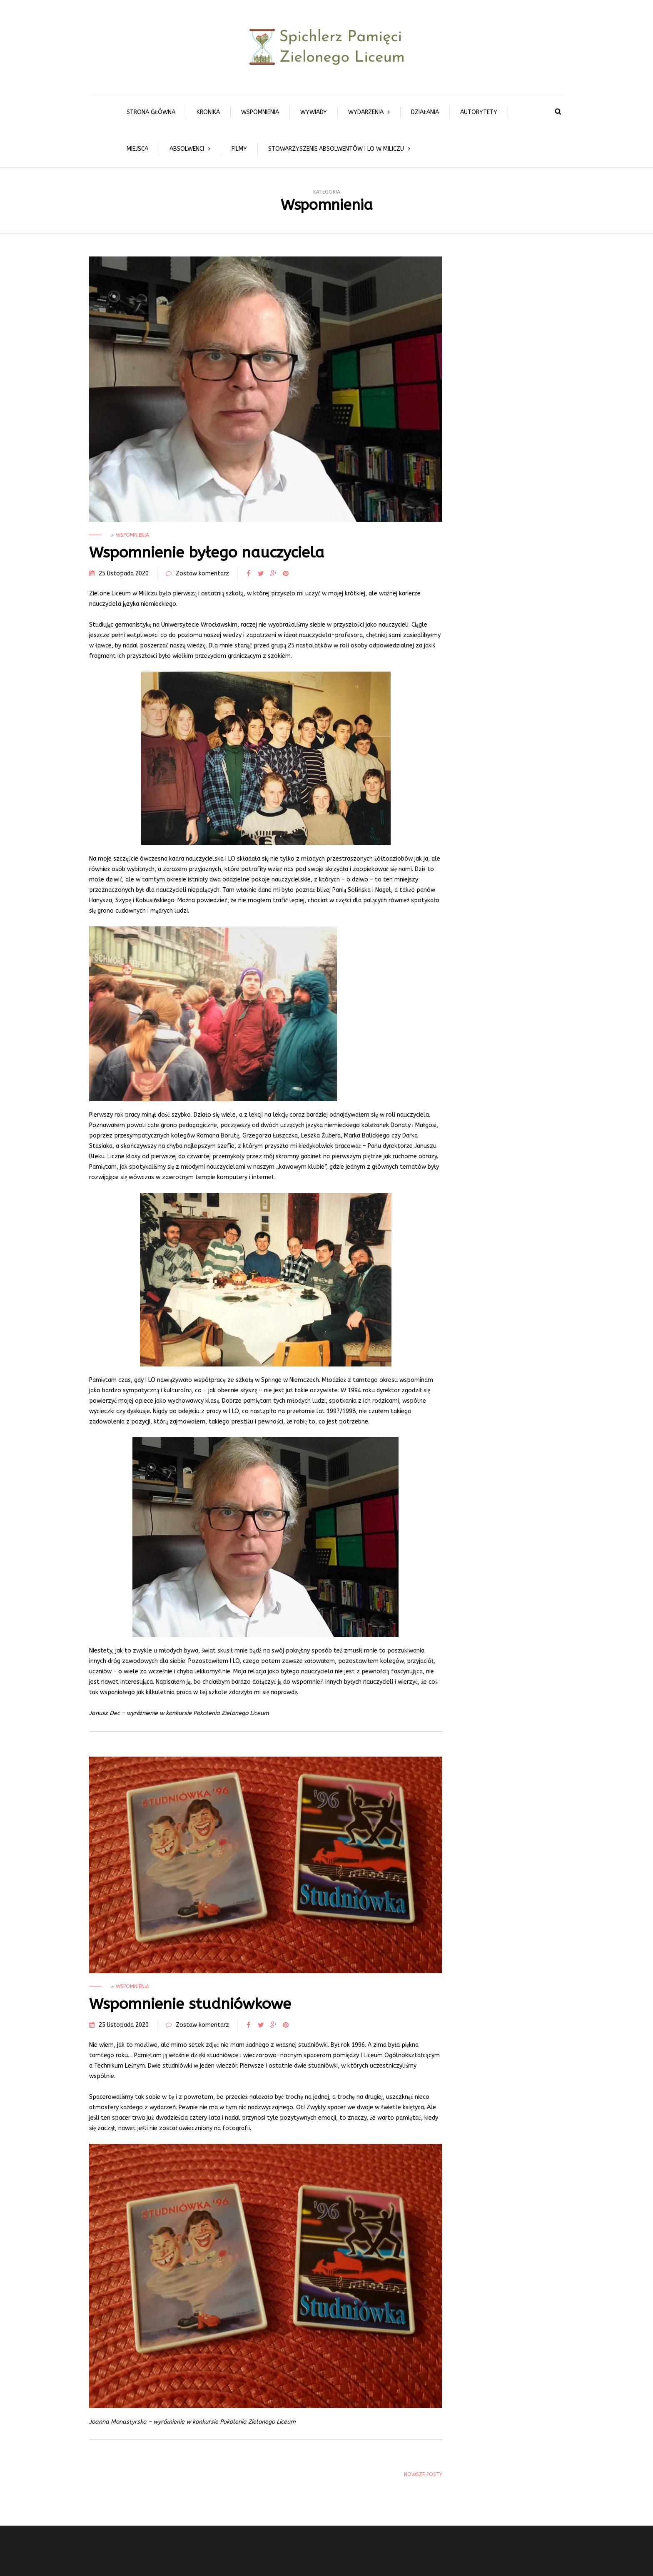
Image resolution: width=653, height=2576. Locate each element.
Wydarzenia (366, 112)
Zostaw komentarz (202, 573)
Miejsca (137, 148)
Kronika (208, 112)
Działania (425, 112)
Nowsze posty (423, 2474)
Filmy (239, 148)
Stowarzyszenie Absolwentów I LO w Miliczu (336, 148)
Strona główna (151, 112)
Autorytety (478, 112)
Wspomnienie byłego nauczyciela (206, 552)
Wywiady (313, 112)
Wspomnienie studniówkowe (190, 2004)
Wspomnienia (260, 112)
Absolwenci (186, 148)
